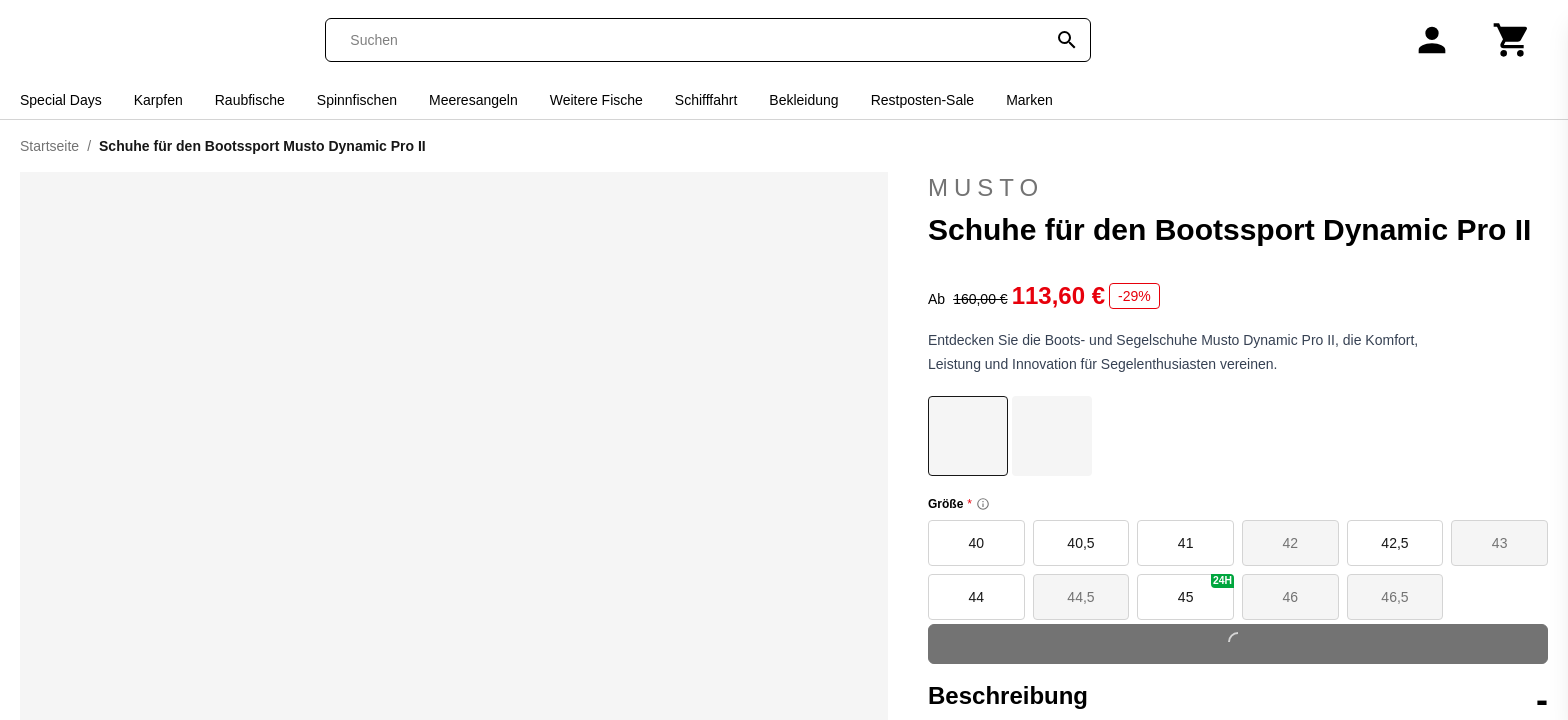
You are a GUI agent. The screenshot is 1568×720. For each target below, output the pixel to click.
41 (1186, 543)
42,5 (1394, 543)
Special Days (61, 100)
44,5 (1080, 597)
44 (977, 597)
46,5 (1394, 597)
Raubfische (250, 100)
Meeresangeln (473, 100)
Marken (1029, 100)
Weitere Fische (596, 100)
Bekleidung (803, 100)
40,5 (1080, 543)
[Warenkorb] (1512, 40)
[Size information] (983, 504)
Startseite (49, 146)
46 (1291, 597)
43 (1500, 543)
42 (1291, 543)
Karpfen (158, 100)
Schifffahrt (706, 100)
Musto (986, 187)
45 (1206, 589)
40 (977, 543)
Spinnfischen (357, 100)
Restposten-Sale (923, 100)
